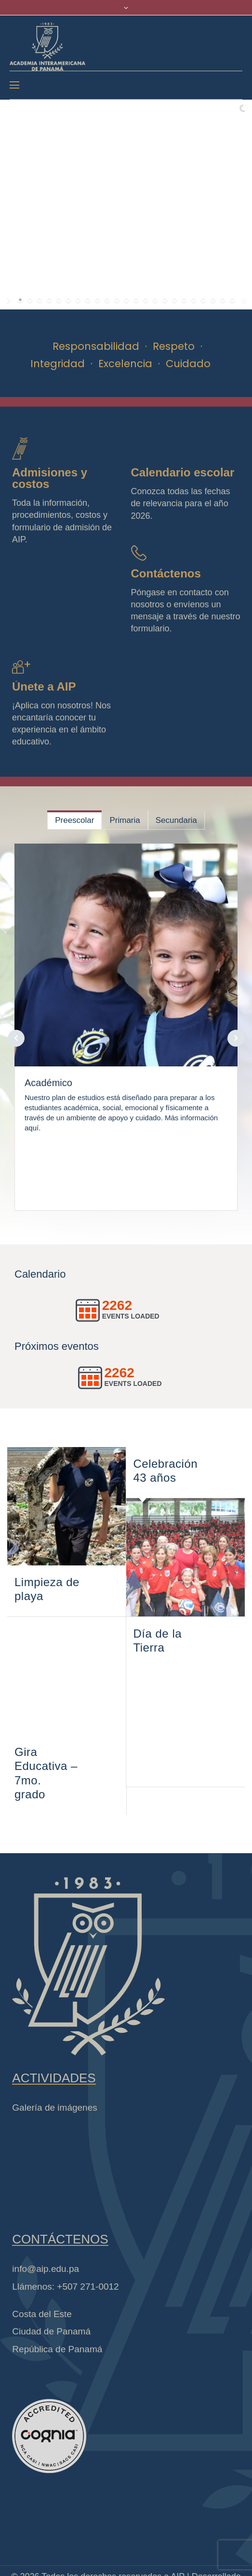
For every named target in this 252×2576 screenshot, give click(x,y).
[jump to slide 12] (126, 300)
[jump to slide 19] (194, 300)
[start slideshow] (9, 300)
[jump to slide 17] (174, 300)
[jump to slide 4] (49, 300)
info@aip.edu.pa (45, 2269)
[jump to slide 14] (145, 300)
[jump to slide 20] (203, 300)
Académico (48, 1082)
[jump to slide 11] (116, 300)
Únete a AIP (44, 686)
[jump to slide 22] (222, 300)
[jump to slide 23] (232, 300)
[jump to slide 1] (20, 300)
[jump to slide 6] (68, 300)
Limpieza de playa (47, 1589)
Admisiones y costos (49, 478)
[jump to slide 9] (97, 300)
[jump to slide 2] (30, 300)
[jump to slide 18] (184, 300)
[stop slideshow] (243, 300)
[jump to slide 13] (136, 300)
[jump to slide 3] (39, 300)
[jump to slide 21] (213, 300)
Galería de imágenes (54, 2107)
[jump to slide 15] (155, 300)
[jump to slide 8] (88, 300)
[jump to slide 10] (107, 300)
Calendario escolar (183, 472)
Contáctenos (166, 573)
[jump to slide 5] (59, 300)
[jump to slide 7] (78, 300)
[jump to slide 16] (165, 300)
